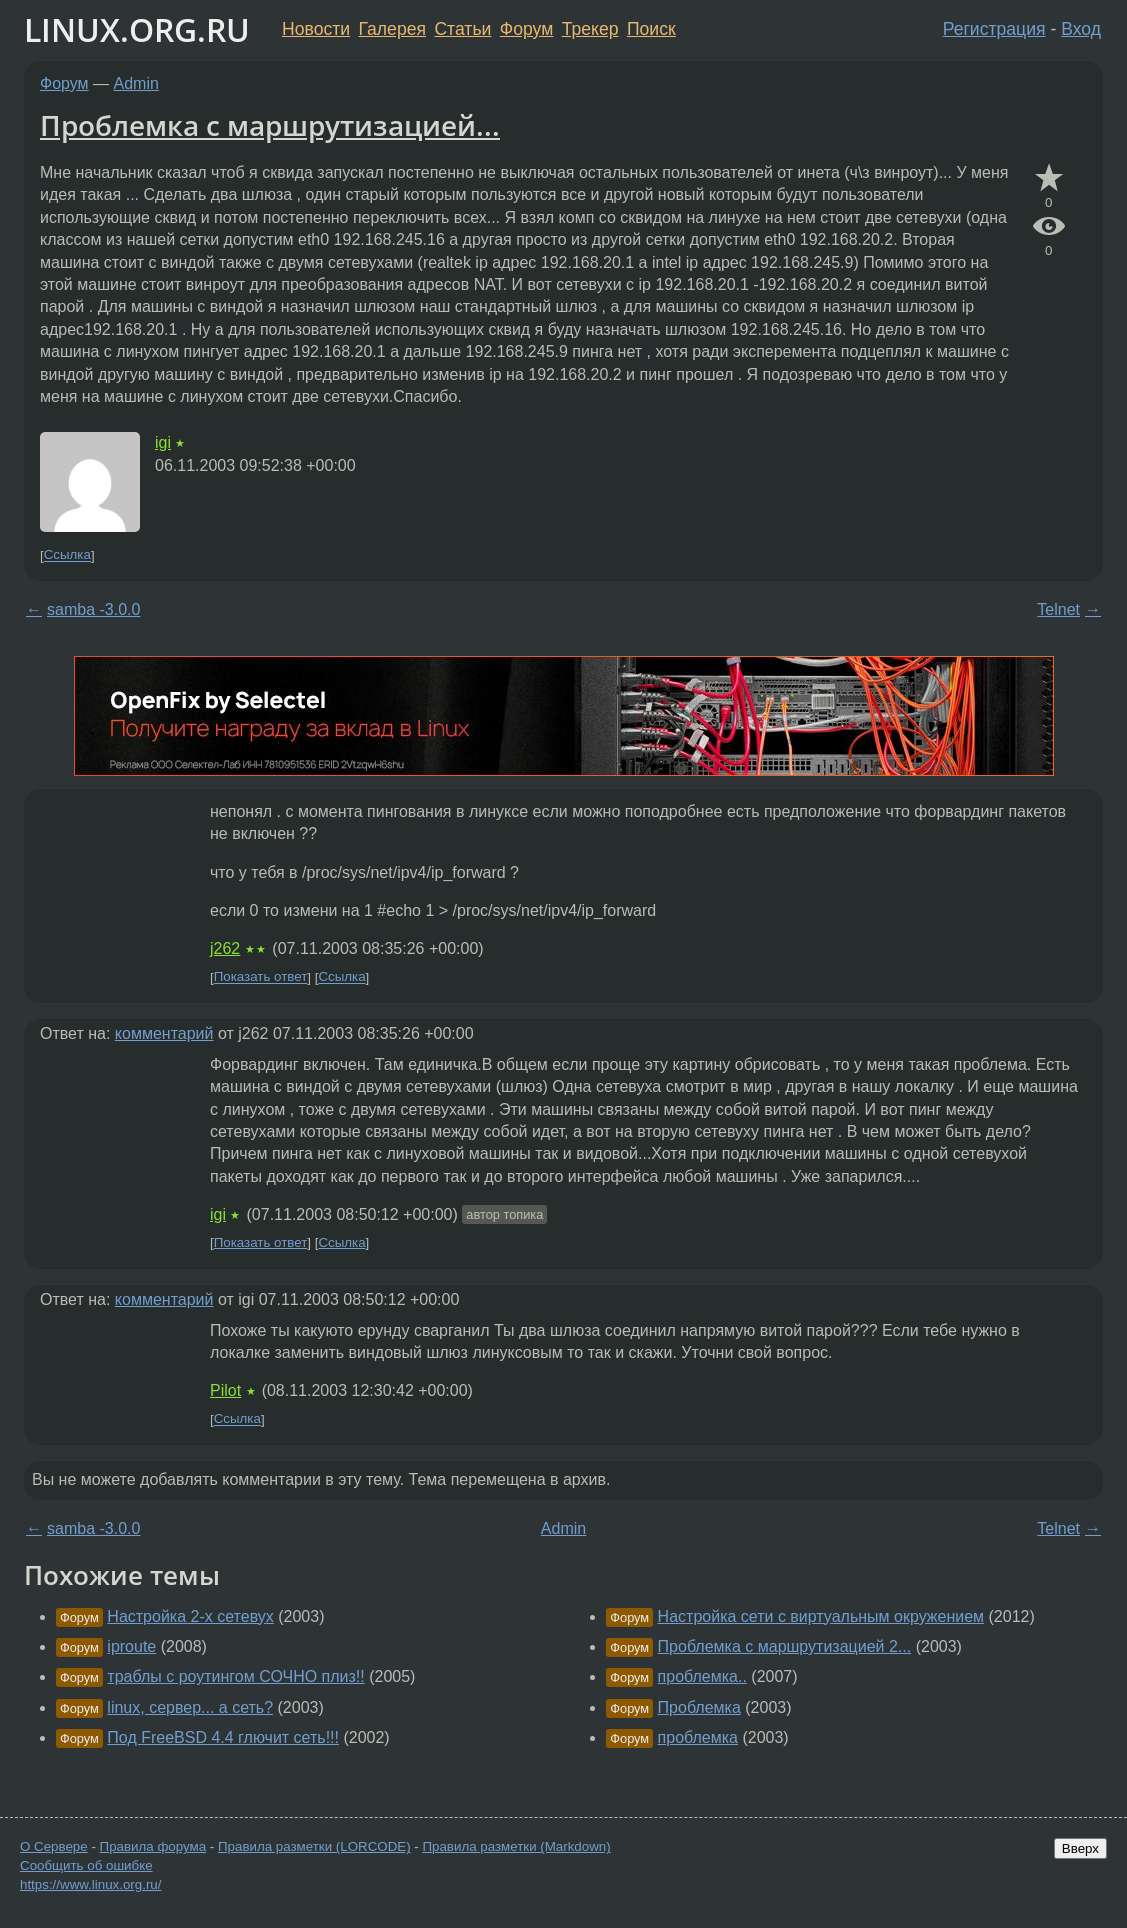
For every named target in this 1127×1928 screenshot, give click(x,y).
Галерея (392, 29)
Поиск (651, 29)
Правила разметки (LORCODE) (314, 1846)
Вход (1081, 29)
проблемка (698, 1737)
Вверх (1080, 1848)
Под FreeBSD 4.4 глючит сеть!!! (223, 1737)
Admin (136, 83)
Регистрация (994, 29)
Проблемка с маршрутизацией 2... (785, 1646)
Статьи (462, 29)
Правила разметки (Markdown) (516, 1846)
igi (163, 442)
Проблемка (699, 1707)
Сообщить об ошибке (86, 1865)
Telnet (1058, 609)
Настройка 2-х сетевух (190, 1616)
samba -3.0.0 (93, 609)
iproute (131, 1646)
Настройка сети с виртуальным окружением (821, 1616)
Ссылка (67, 555)
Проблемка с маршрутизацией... (270, 125)
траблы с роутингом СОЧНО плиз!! (235, 1676)
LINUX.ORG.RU (137, 29)
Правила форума (153, 1846)
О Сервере (54, 1846)
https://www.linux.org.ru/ (90, 1884)
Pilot (225, 1390)
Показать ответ (261, 977)
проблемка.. (702, 1676)
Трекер (590, 29)
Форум (526, 29)
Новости (316, 29)
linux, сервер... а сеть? (190, 1707)
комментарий (164, 1033)
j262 (225, 948)
